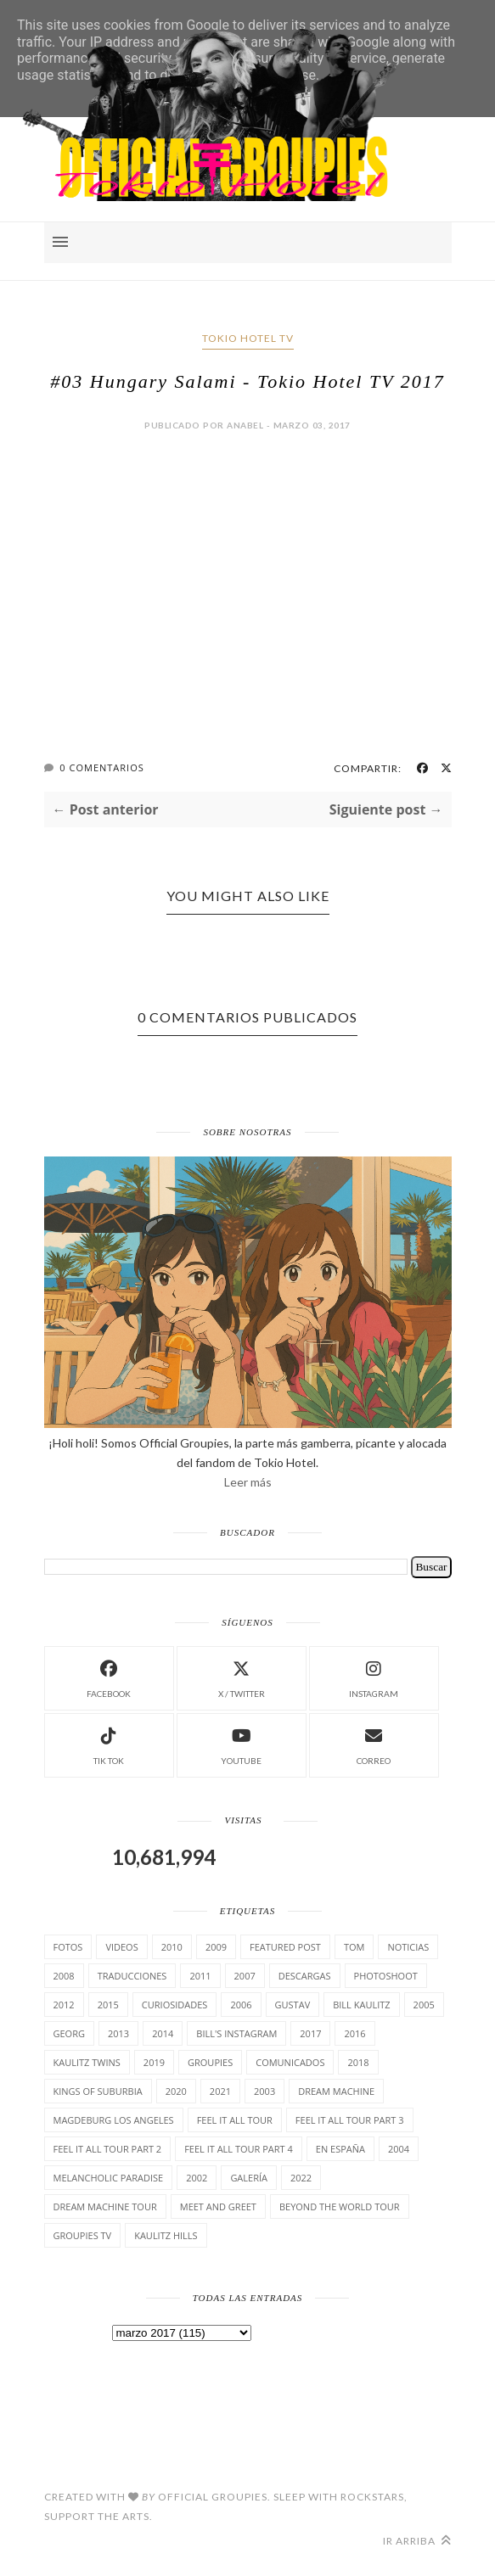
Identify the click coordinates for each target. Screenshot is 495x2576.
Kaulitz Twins (87, 2062)
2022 (301, 2177)
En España (340, 2148)
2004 (398, 2148)
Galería (248, 2177)
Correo (374, 1744)
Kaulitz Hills (165, 2235)
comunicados (290, 2062)
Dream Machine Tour (105, 2206)
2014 (162, 2033)
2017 (310, 2033)
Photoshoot (386, 1975)
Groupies (210, 2062)
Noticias (408, 1946)
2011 (200, 1975)
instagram (373, 1677)
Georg (69, 2033)
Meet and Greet (218, 2206)
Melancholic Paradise (108, 2177)
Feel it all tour (235, 2120)
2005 (424, 2004)
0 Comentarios (101, 767)
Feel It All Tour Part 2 (107, 2148)
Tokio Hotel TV (248, 338)
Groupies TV (82, 2235)
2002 (196, 2177)
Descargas (304, 1975)
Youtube (241, 1744)
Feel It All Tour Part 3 (349, 2120)
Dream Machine (336, 2091)
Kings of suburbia (98, 2091)
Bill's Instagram (236, 2033)
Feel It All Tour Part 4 (238, 2148)
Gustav (293, 2004)
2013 (118, 2033)
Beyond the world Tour (339, 2206)
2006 (240, 2004)
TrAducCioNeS (132, 1975)
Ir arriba (417, 2540)
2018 (357, 2062)
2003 (264, 2091)
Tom (354, 1946)
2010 (172, 1946)
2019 (154, 2062)
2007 (245, 1975)
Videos (121, 1946)
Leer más (248, 1482)
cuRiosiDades (175, 2004)
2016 (354, 2033)
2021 (220, 2091)
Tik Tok (108, 1744)
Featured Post (285, 1946)
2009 (216, 1946)
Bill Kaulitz (361, 2004)
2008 (64, 1975)
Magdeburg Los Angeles (113, 2120)
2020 (176, 2091)
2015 (108, 2004)
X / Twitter (241, 1677)
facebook (109, 1677)
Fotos (68, 1946)
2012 (64, 2004)
